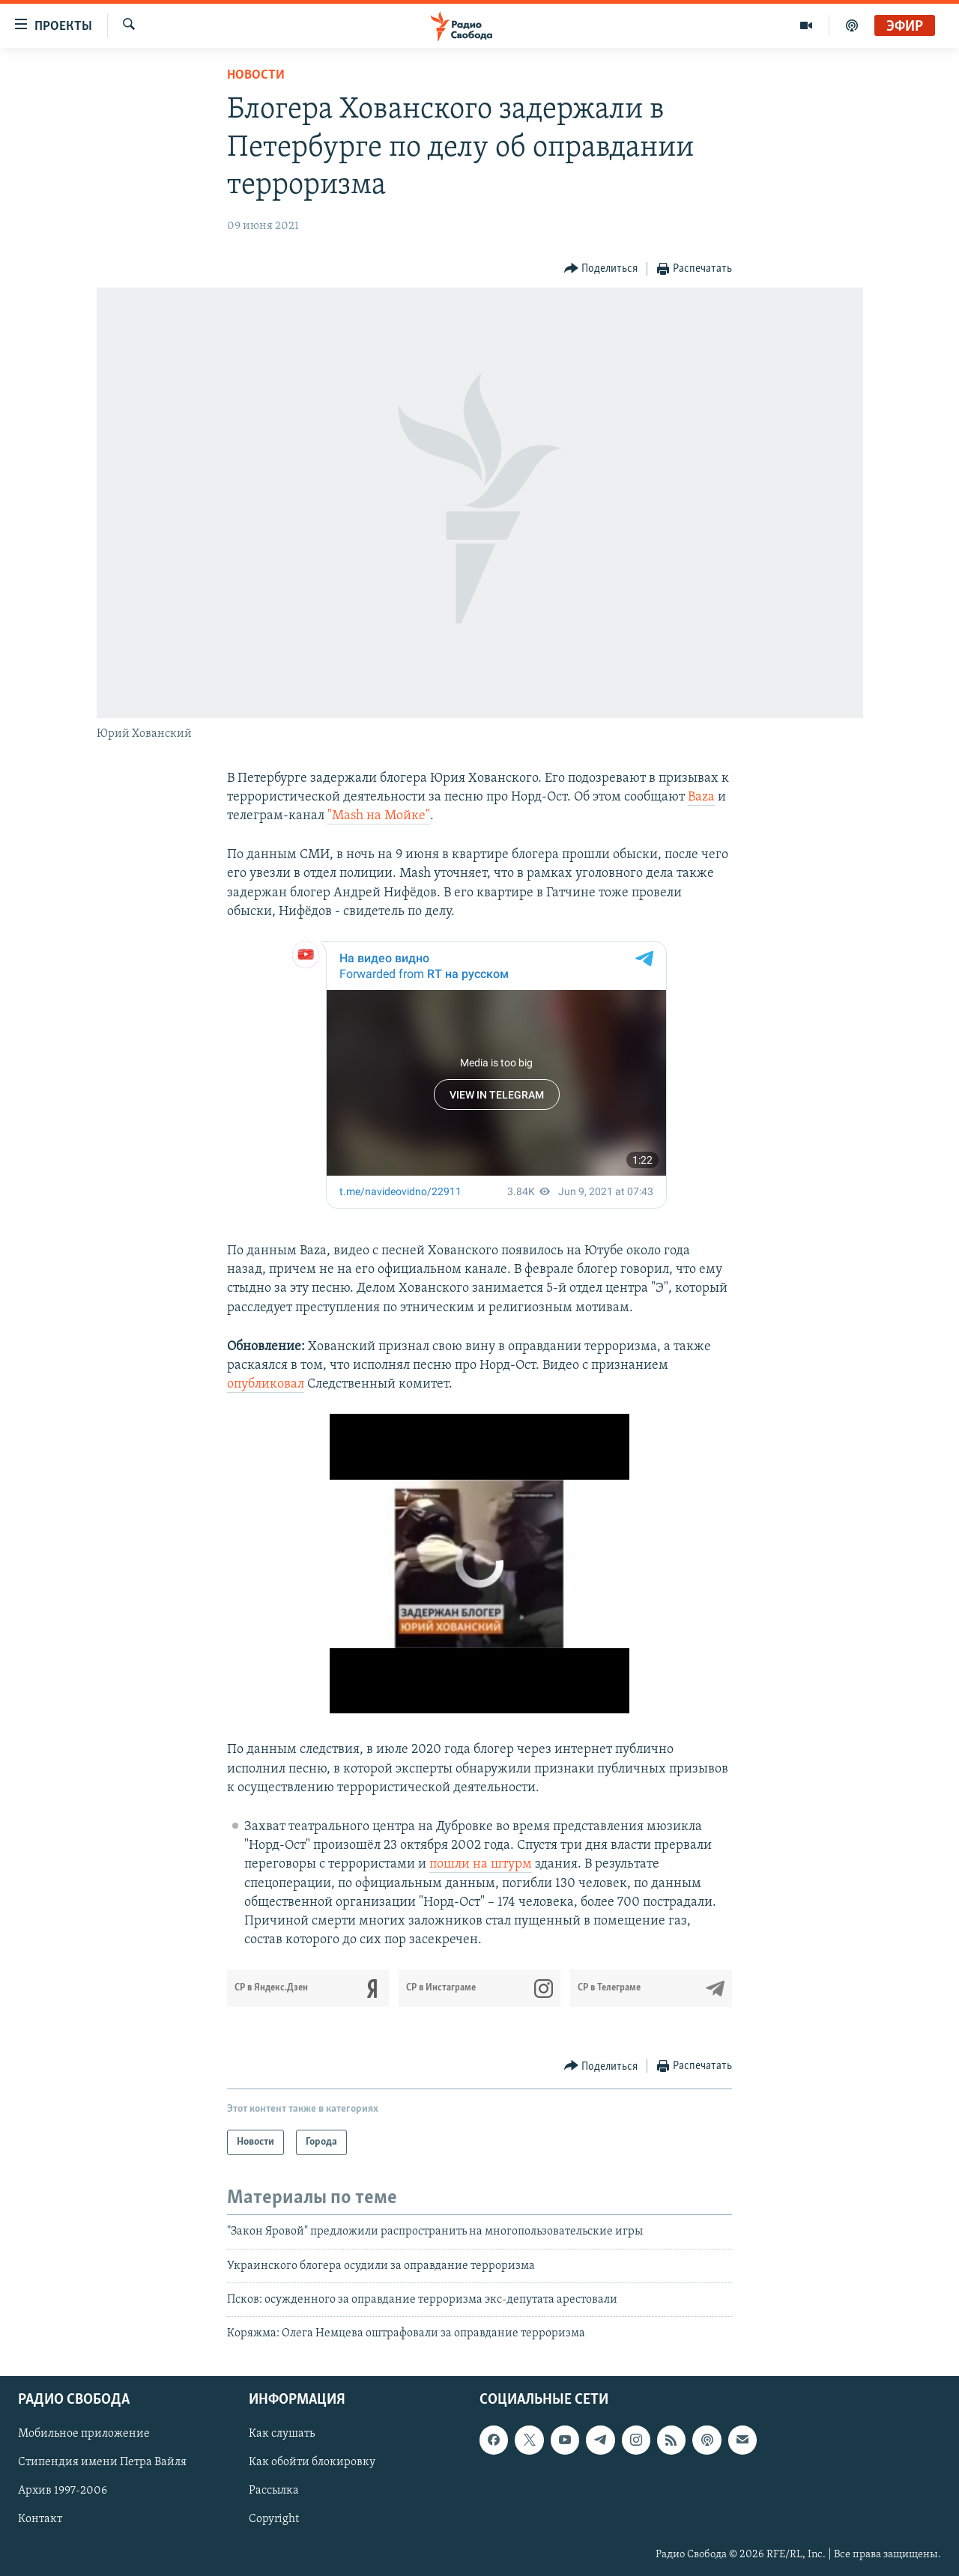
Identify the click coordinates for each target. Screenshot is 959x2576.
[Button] (601, 269)
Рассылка (274, 2491)
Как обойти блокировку (312, 2462)
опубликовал (265, 1384)
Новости (256, 75)
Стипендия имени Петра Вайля (102, 2462)
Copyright (274, 2519)
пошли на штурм (480, 1864)
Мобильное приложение (84, 2434)
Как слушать (282, 2434)
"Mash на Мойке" (378, 816)
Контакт (40, 2519)
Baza (701, 797)
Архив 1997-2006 (62, 2491)
